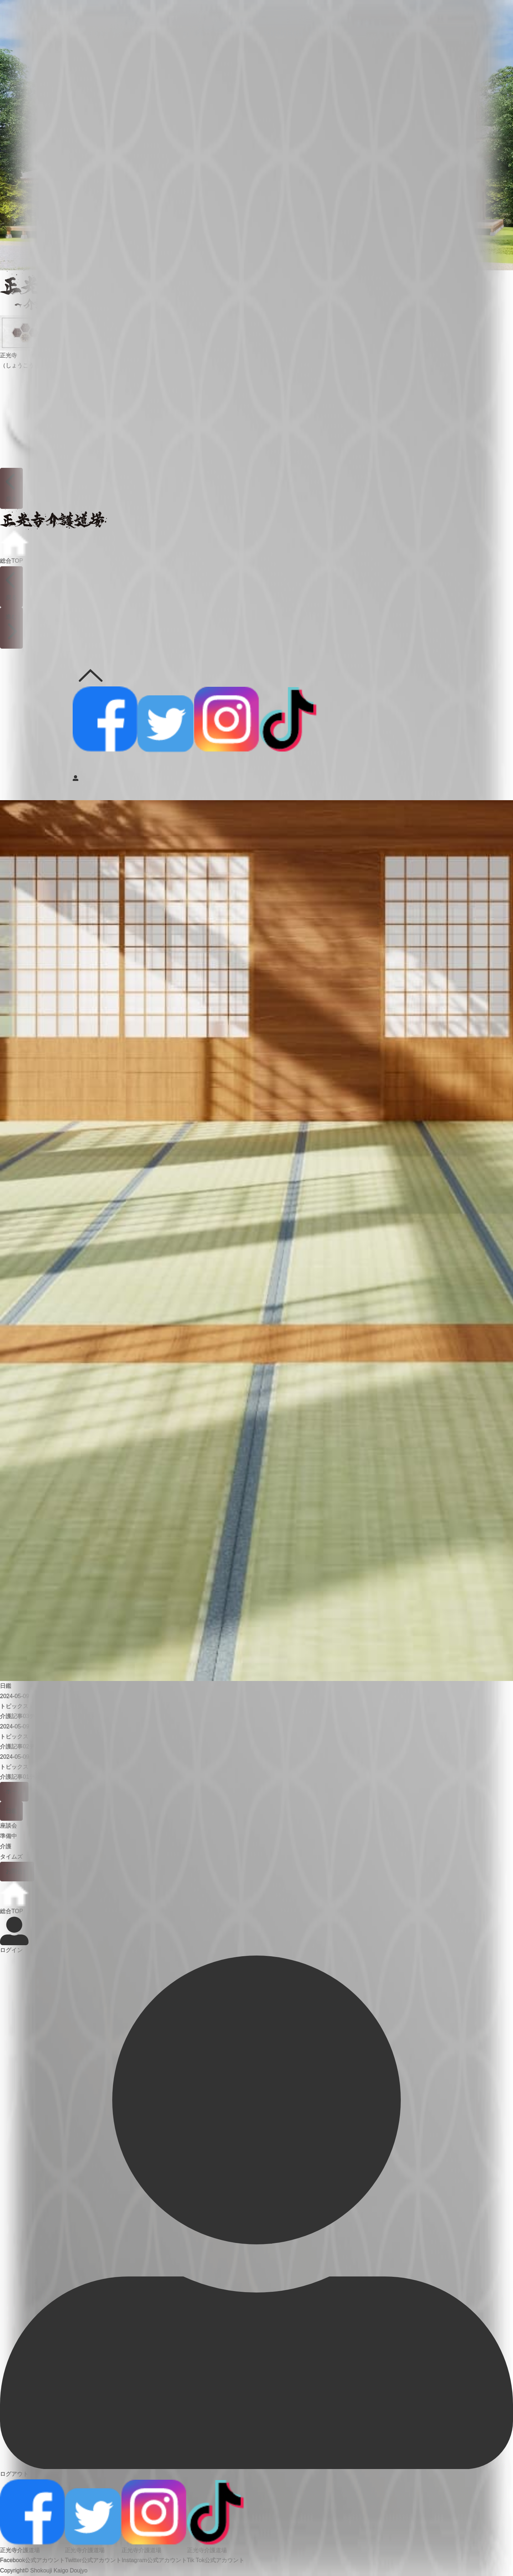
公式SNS (90, 673)
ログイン (14, 1935)
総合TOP (14, 547)
